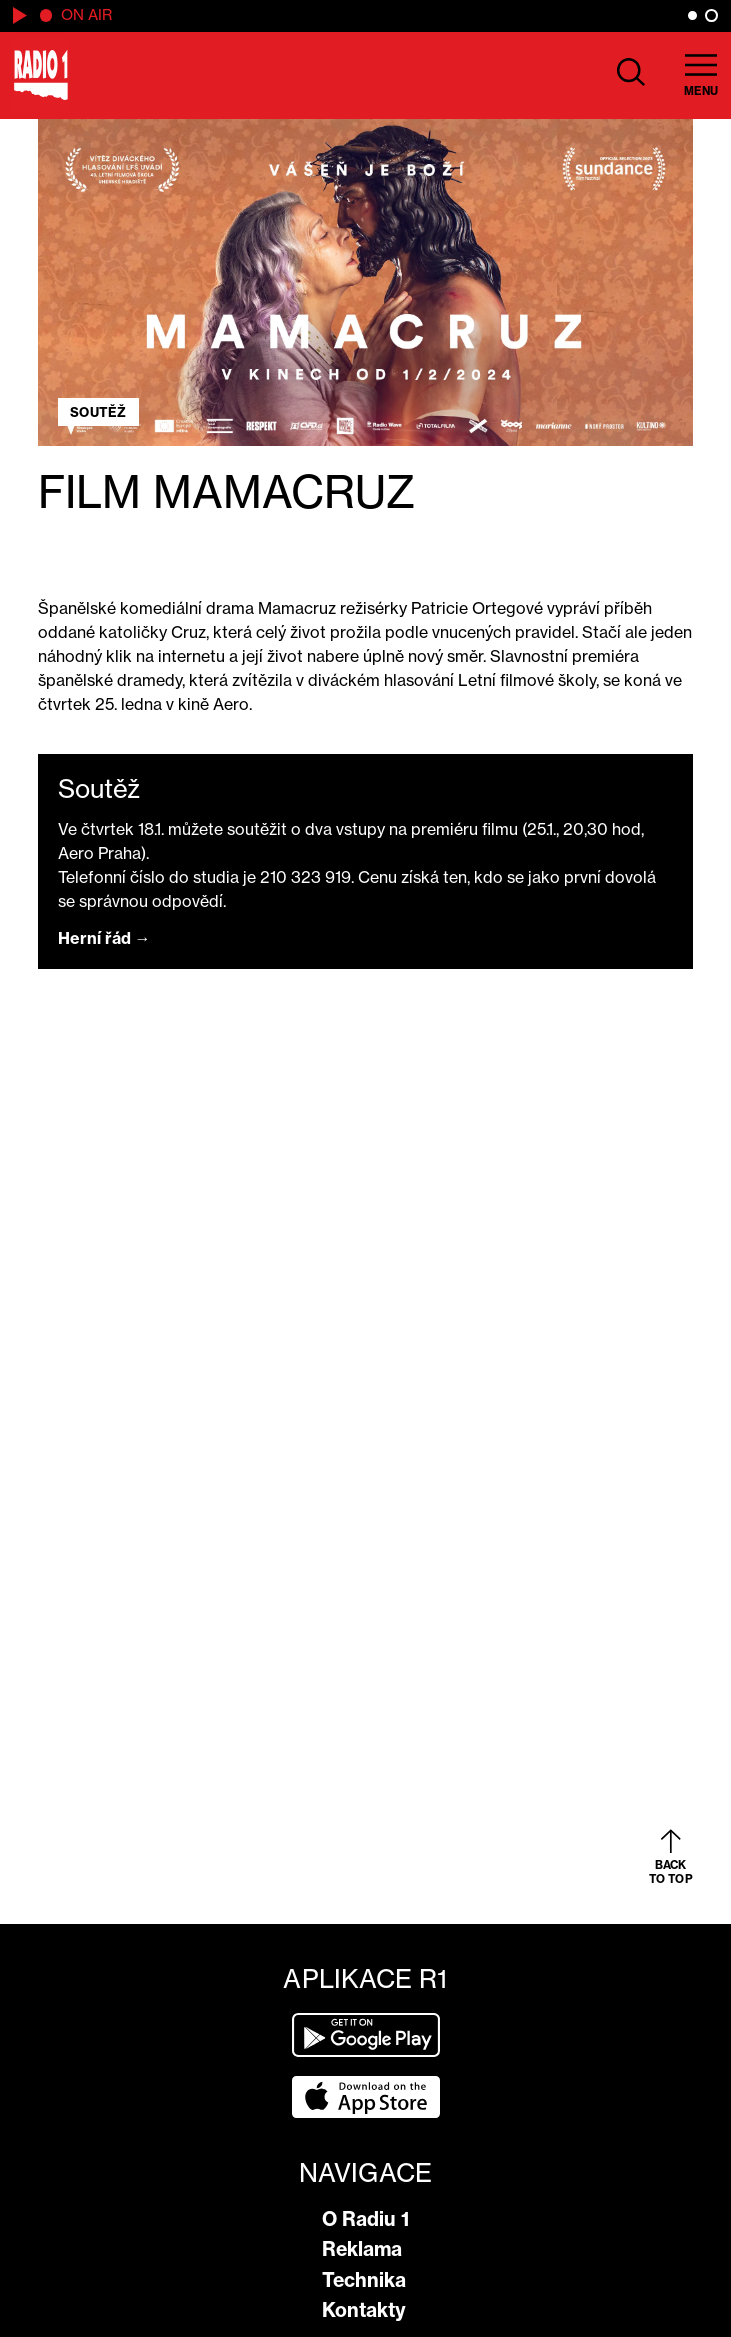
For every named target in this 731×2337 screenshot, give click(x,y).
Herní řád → (104, 938)
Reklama (362, 2249)
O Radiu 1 (365, 2219)
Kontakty (364, 2310)
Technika (364, 2280)
